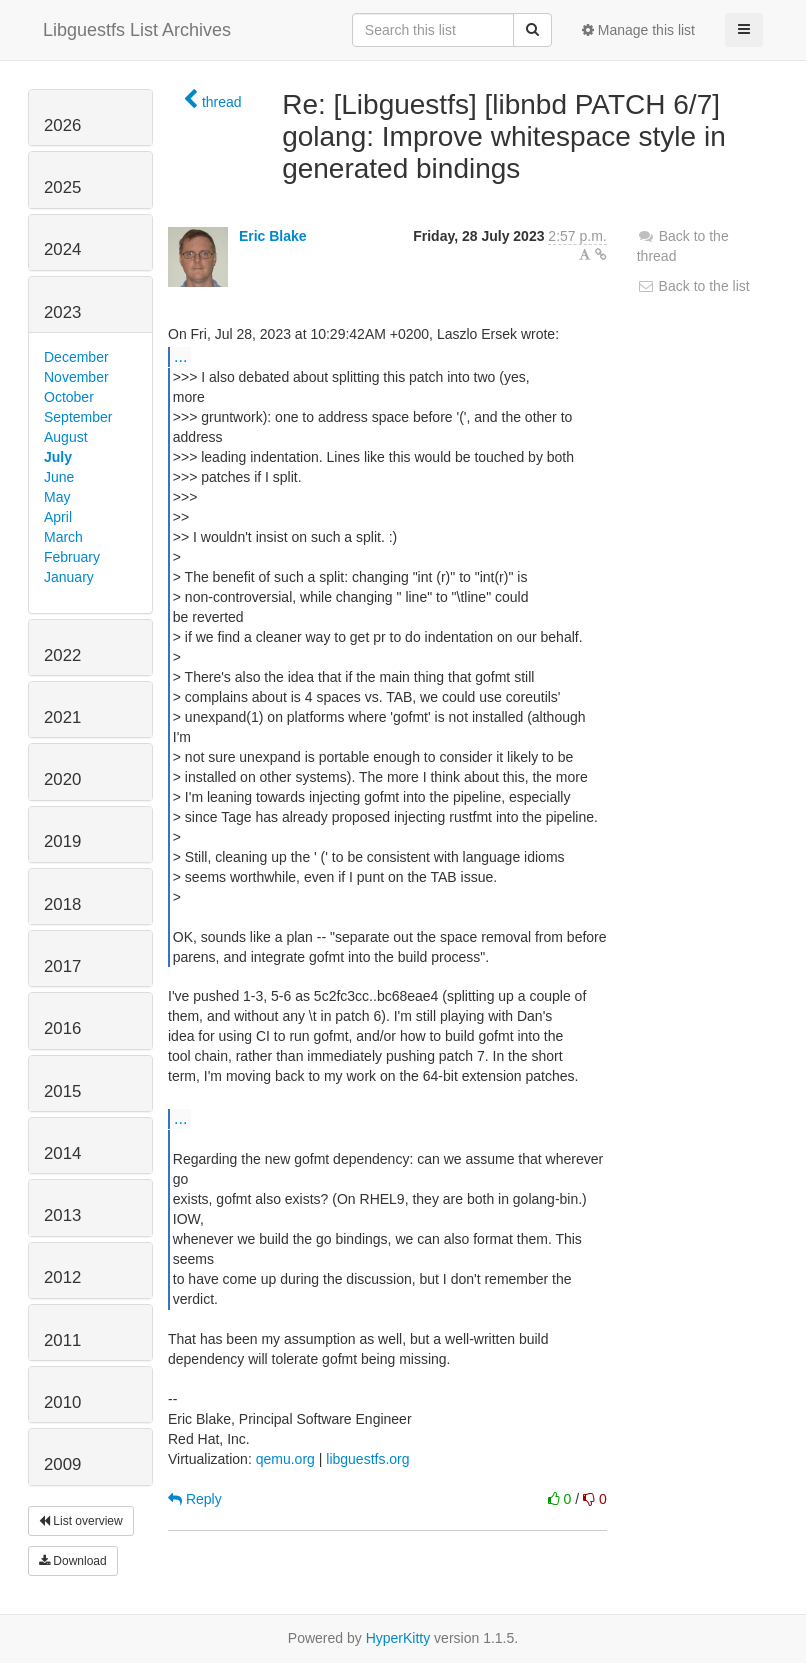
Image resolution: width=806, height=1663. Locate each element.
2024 (62, 249)
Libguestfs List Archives (137, 30)
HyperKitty (398, 1638)
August (66, 437)
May (57, 497)
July (58, 457)
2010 (62, 1402)
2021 (62, 717)
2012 (62, 1277)
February (72, 557)
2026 (62, 125)
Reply (195, 1499)
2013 (62, 1215)
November (76, 377)
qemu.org (285, 1459)
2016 (62, 1028)
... (180, 356)
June (59, 477)
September (78, 417)
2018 (62, 904)
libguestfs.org (367, 1459)
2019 (62, 841)
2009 (62, 1464)
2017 (62, 966)
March (63, 537)
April (58, 517)
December (76, 357)
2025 (62, 187)
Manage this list (638, 30)
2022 (62, 655)
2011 (62, 1340)
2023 (62, 312)
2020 (62, 779)
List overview (81, 1521)
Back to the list (693, 286)
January (69, 577)
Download (73, 1561)
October (69, 397)
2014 (62, 1153)
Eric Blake (273, 236)
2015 (62, 1091)
